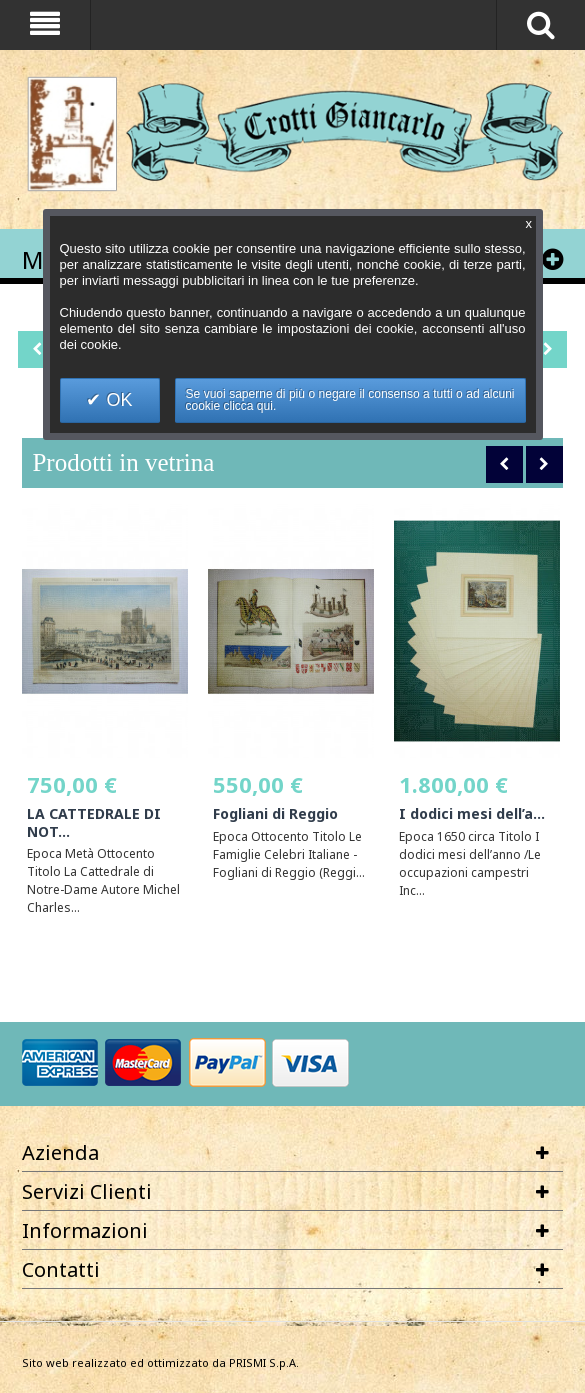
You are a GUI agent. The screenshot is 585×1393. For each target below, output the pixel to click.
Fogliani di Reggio (275, 813)
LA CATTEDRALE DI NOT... (94, 822)
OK (116, 400)
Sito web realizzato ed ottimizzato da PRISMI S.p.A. (160, 1362)
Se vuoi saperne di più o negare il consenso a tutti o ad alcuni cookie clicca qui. (350, 400)
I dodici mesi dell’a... (472, 813)
